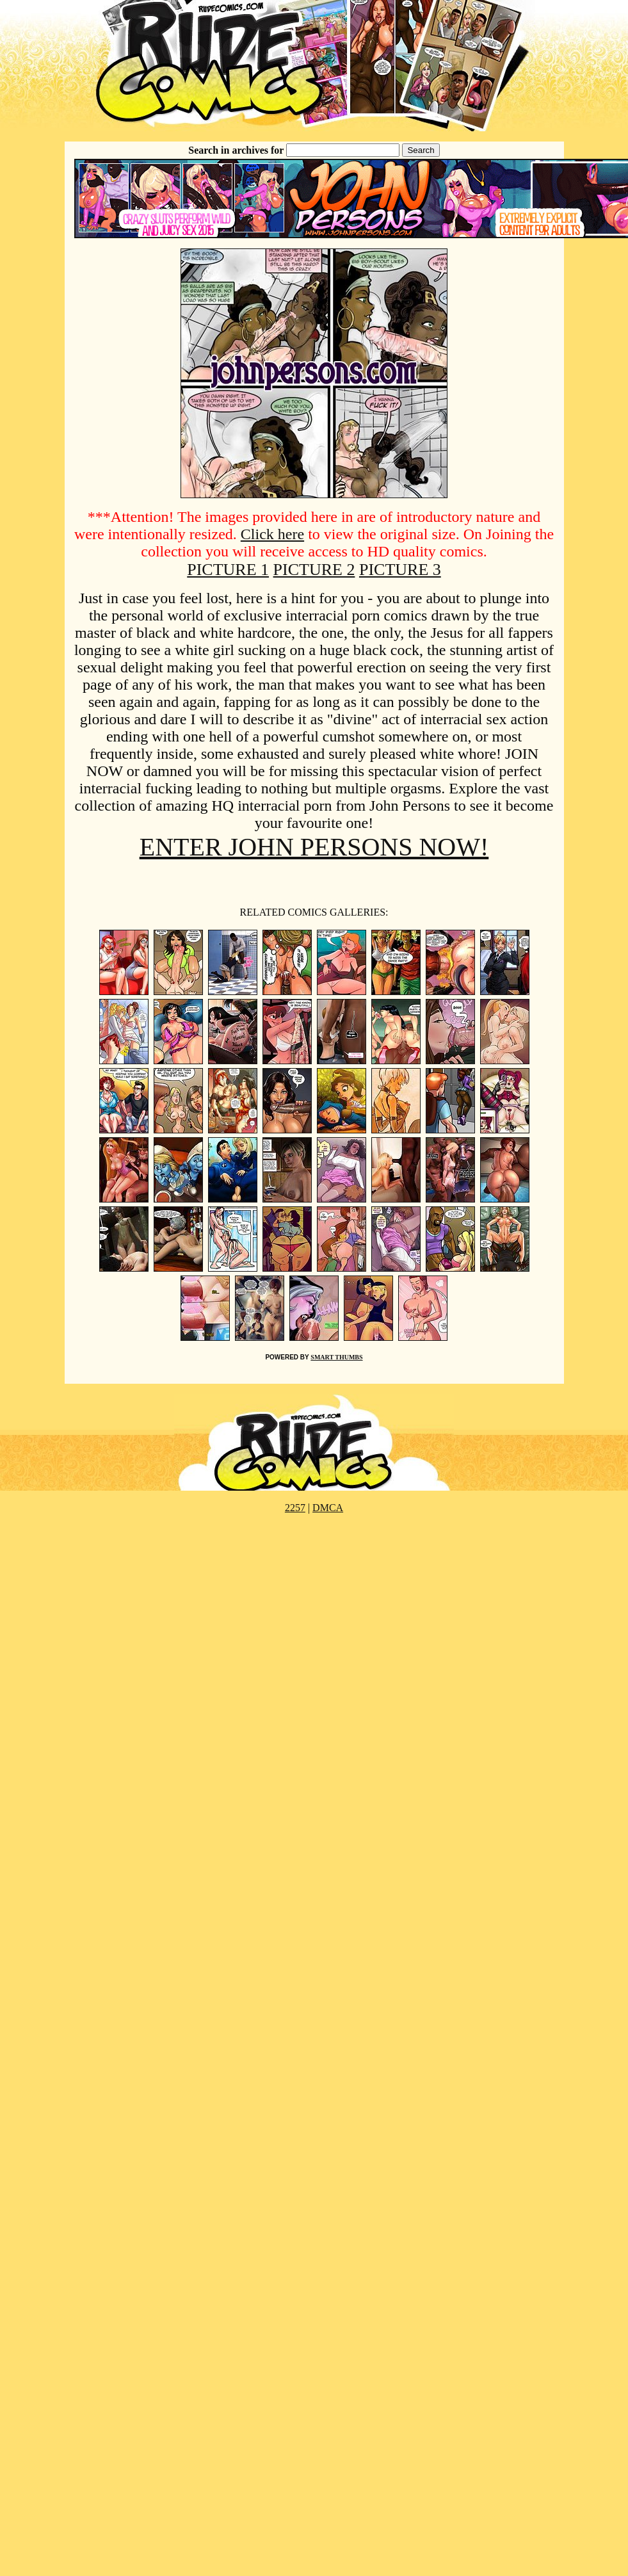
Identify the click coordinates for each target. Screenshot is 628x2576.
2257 (295, 1507)
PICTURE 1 (228, 569)
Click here (272, 534)
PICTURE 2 (314, 569)
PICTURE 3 (400, 569)
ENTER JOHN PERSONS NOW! (314, 846)
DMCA (327, 1507)
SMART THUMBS (336, 1357)
